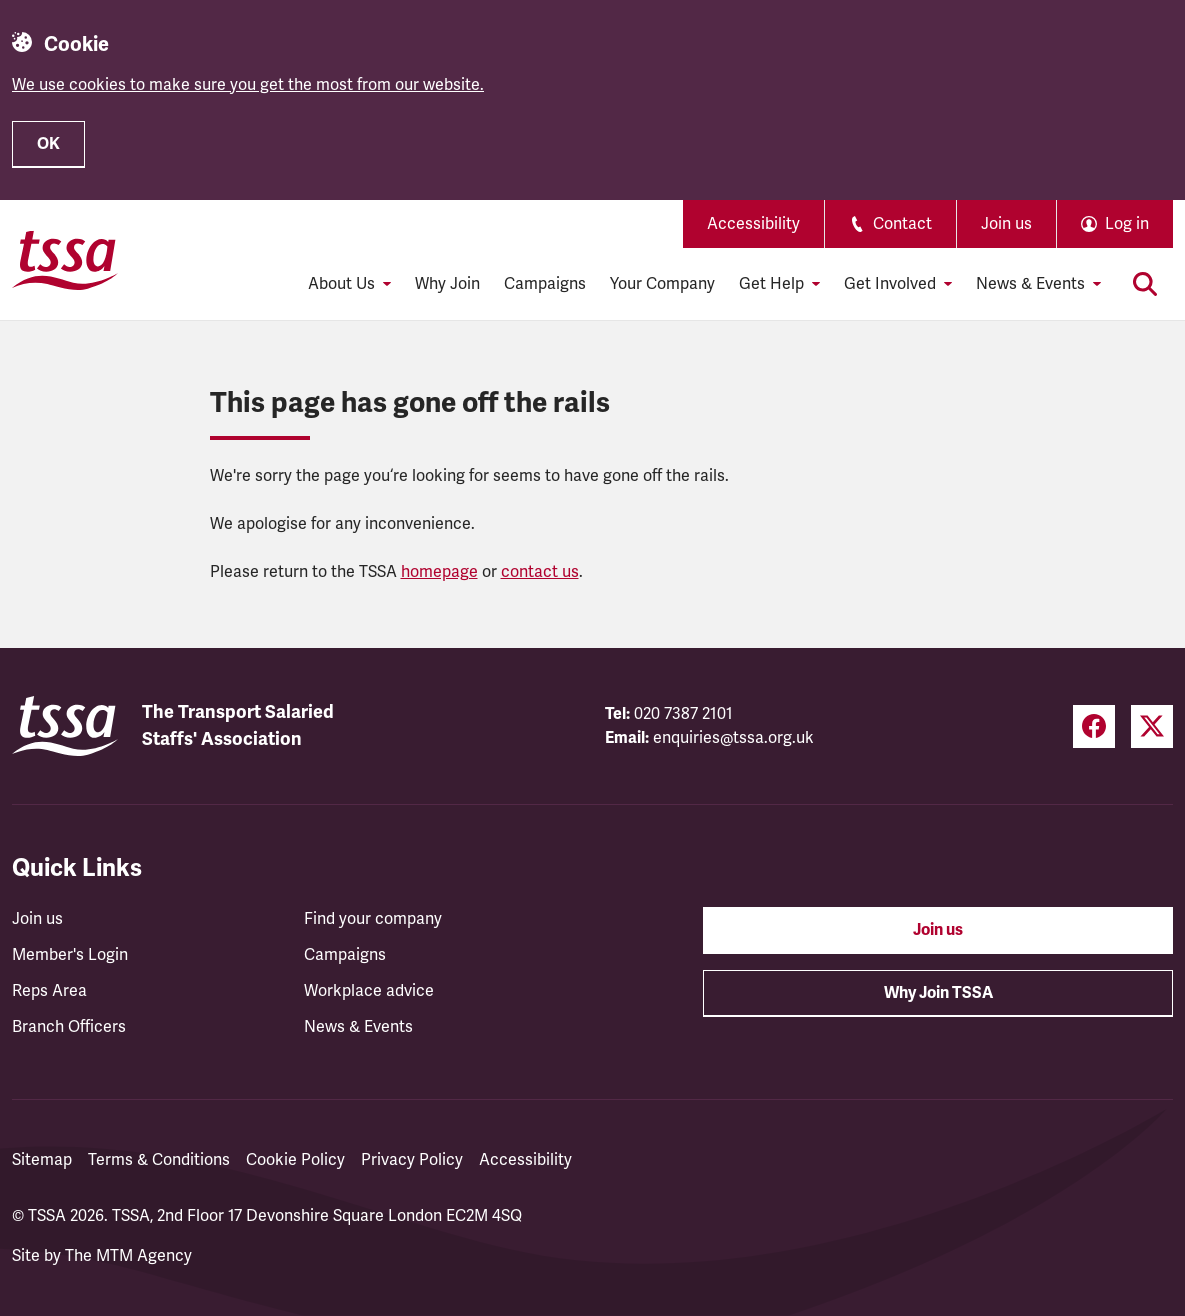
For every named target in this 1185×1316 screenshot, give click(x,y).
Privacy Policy (412, 1160)
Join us (1006, 224)
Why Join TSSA (938, 993)
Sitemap (42, 1160)
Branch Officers (69, 1027)
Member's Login (70, 955)
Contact (890, 224)
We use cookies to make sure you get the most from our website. (248, 85)
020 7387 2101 (683, 714)
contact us (540, 572)
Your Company (662, 284)
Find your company (373, 919)
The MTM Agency (128, 1256)
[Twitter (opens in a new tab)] (1152, 726)
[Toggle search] (1145, 284)
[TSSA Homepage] (65, 260)
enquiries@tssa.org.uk (733, 738)
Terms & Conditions (159, 1160)
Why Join (447, 284)
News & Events (358, 1027)
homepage (439, 572)
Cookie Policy (295, 1160)
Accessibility (753, 224)
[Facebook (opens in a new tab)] (1094, 726)
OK (48, 144)
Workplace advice (369, 991)
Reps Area (49, 991)
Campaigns (545, 284)
